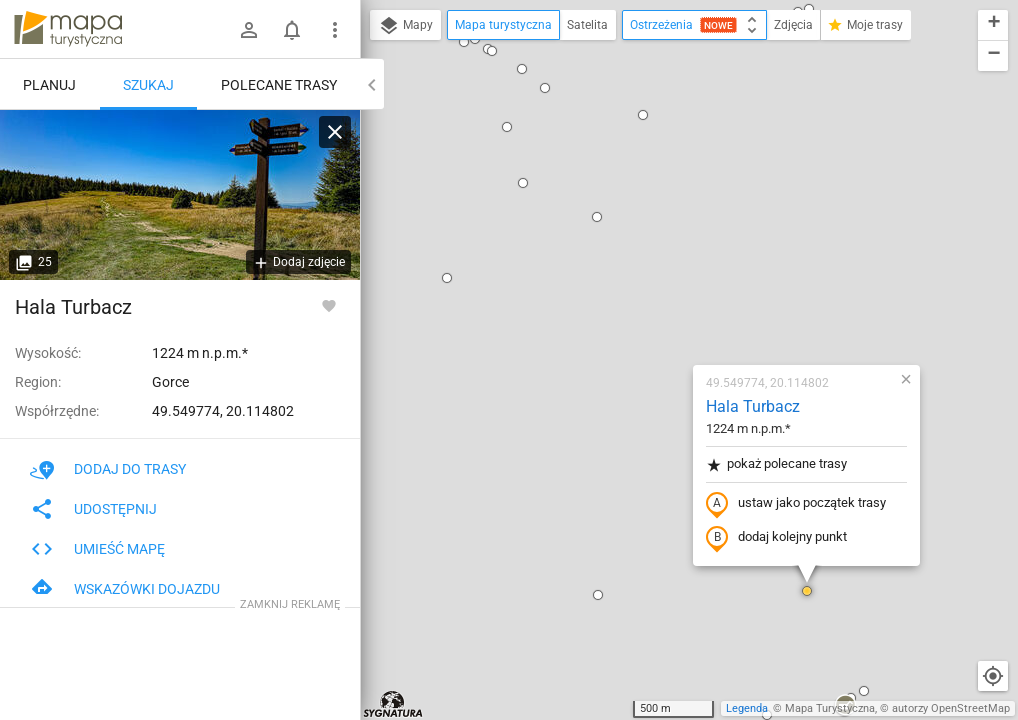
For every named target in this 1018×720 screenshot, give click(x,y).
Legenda (747, 708)
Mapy (405, 26)
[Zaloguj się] (249, 30)
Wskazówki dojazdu (125, 589)
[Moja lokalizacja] (993, 676)
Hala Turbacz (635, 175)
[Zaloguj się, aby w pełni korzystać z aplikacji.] (329, 305)
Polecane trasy (279, 85)
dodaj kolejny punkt (658, 307)
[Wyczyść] (335, 132)
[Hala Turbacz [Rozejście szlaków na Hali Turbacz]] (180, 195)
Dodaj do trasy (108, 469)
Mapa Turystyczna (830, 708)
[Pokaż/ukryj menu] (335, 30)
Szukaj (148, 85)
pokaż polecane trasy (658, 233)
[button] (480, 364)
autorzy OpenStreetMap (951, 708)
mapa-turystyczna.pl (68, 29)
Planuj (49, 85)
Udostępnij (93, 509)
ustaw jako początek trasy (678, 273)
